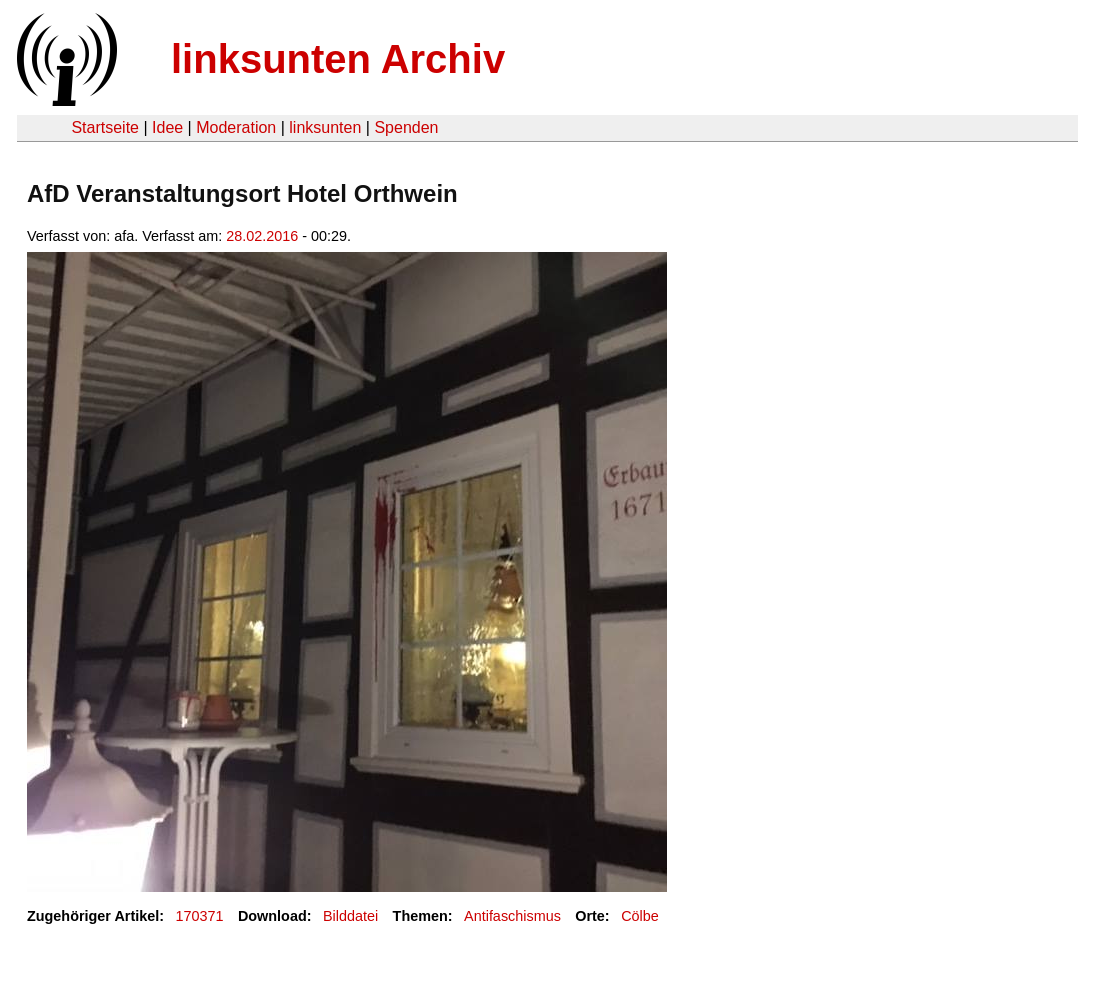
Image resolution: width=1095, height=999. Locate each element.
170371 (200, 916)
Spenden (406, 127)
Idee (167, 127)
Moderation (236, 127)
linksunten (325, 127)
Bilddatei (350, 916)
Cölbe (640, 916)
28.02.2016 (262, 236)
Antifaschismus (512, 916)
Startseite (105, 127)
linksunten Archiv (338, 59)
